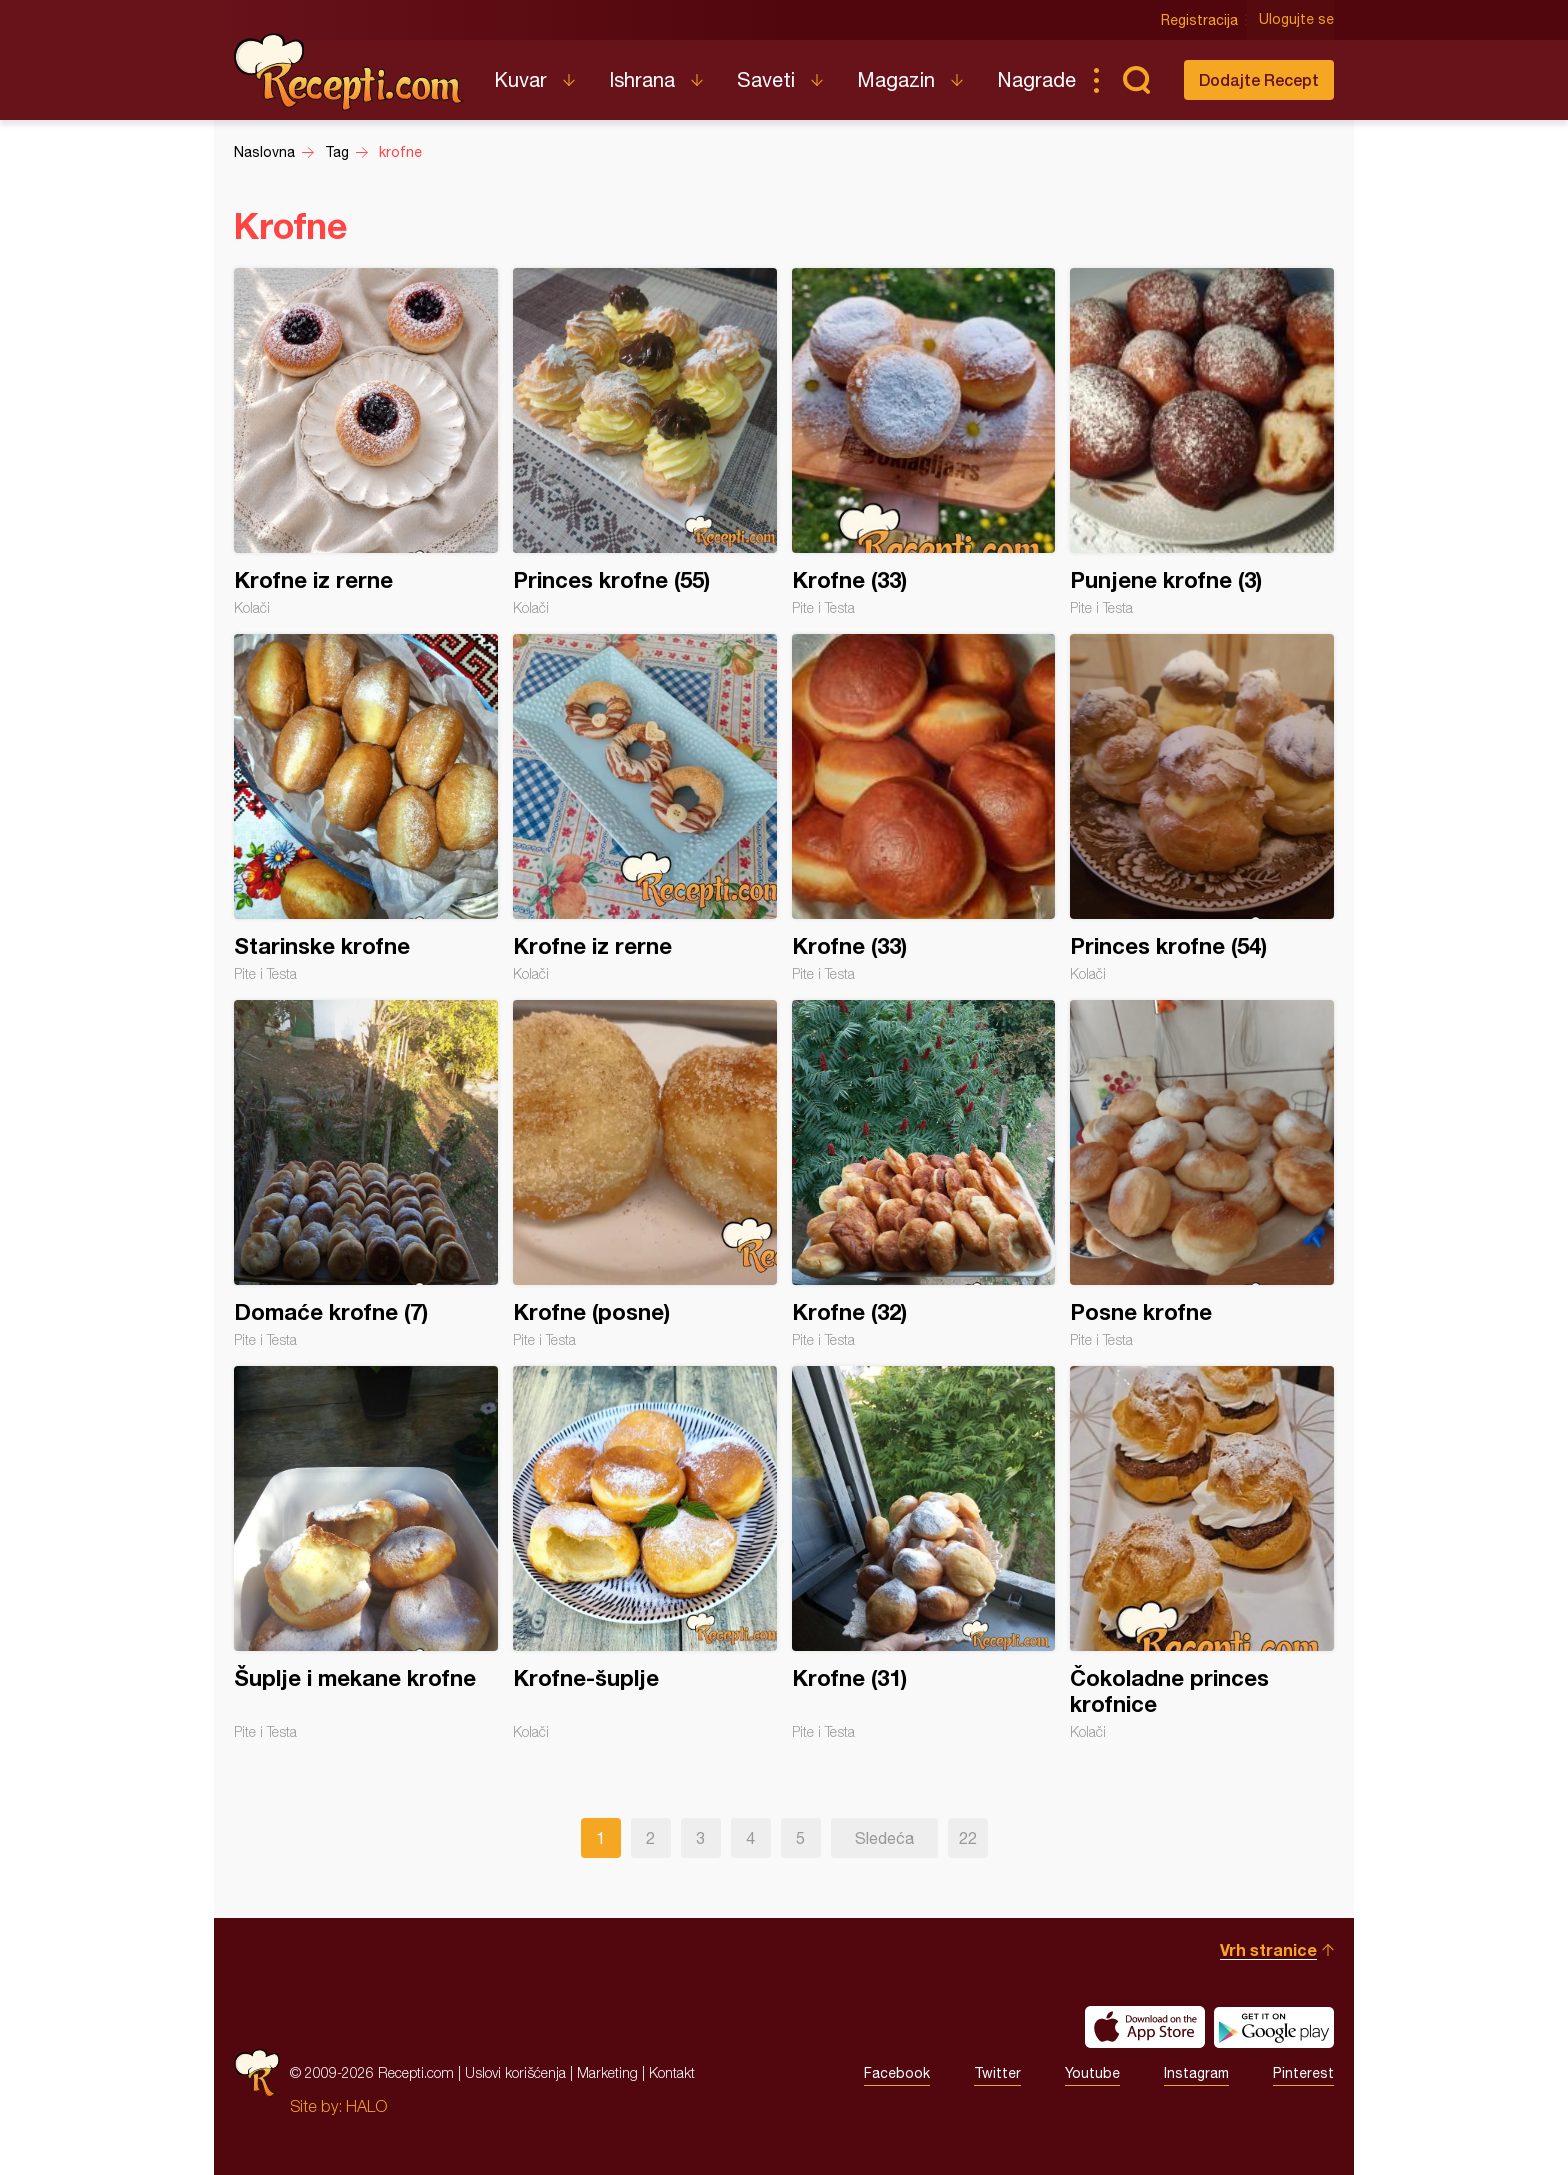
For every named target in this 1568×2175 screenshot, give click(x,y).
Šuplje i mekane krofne (366, 1553)
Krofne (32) (924, 1174)
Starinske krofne (366, 808)
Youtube (1092, 2073)
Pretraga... (1136, 80)
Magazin (896, 79)
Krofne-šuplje (645, 1553)
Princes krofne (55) (645, 442)
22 (968, 1838)
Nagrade (1036, 79)
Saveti (766, 79)
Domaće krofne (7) (366, 1174)
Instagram (1196, 2073)
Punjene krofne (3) (1202, 442)
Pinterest (1303, 2073)
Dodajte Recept (1259, 79)
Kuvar (520, 79)
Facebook (897, 2073)
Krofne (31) (924, 1553)
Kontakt (672, 2072)
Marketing (607, 2072)
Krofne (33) (924, 442)
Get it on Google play (1274, 2027)
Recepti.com (349, 72)
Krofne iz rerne (366, 442)
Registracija (1199, 20)
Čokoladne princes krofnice (1202, 1553)
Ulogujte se (1296, 20)
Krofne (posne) (645, 1174)
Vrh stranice (1268, 1949)
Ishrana (642, 79)
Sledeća (884, 1838)
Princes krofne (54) (1202, 808)
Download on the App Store (1145, 2027)
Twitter (997, 2073)
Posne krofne (1202, 1174)
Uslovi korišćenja (515, 2072)
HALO (366, 2106)
